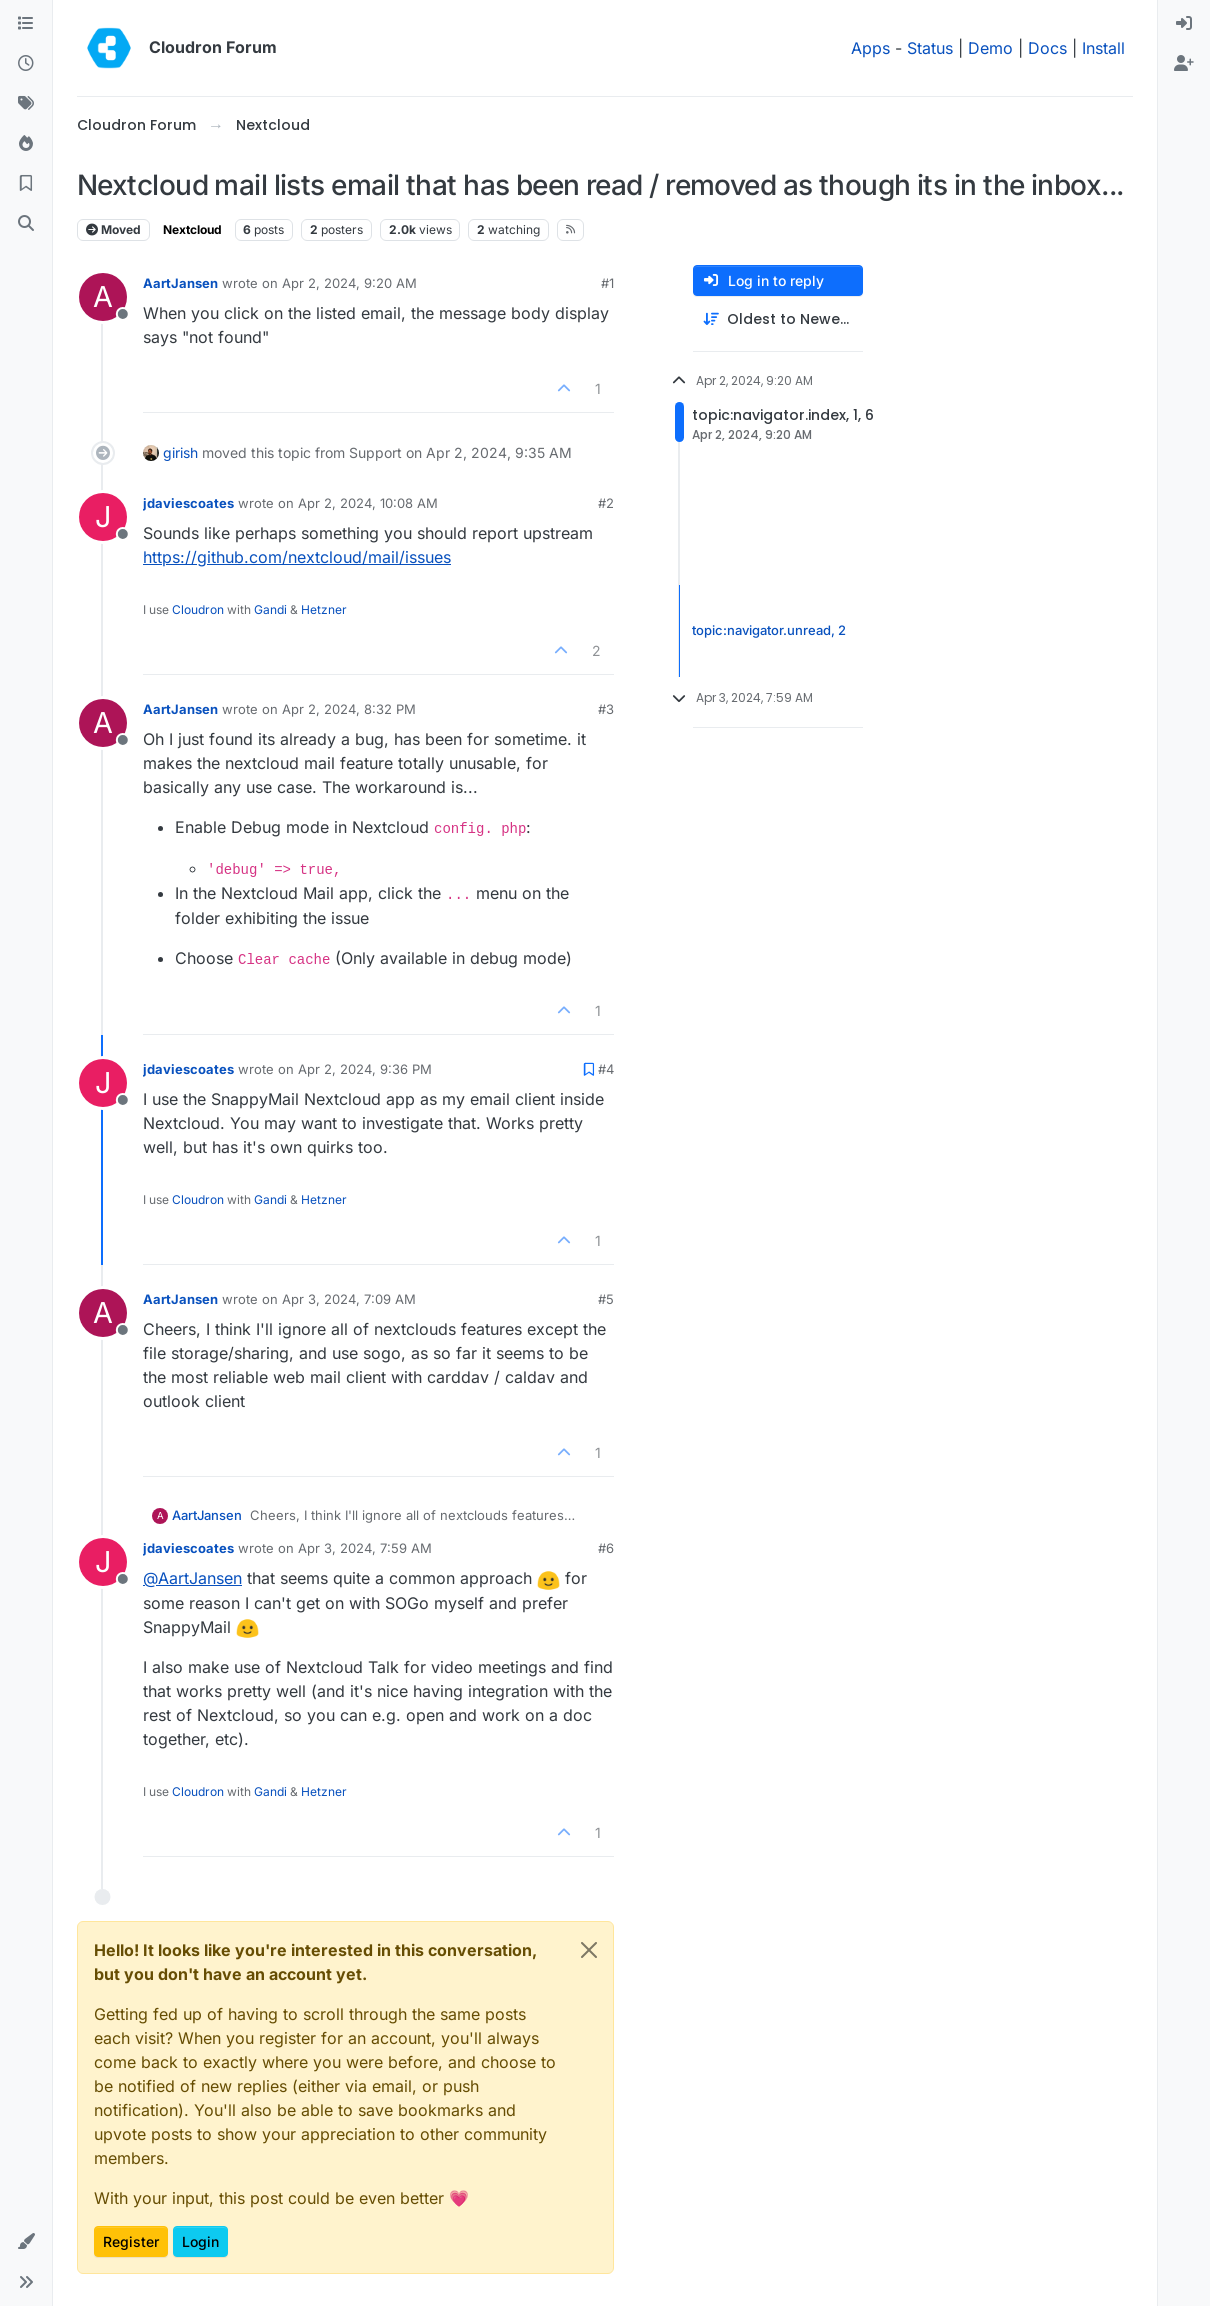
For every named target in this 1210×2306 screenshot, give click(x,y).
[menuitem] (1184, 24)
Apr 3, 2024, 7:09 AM (349, 1299)
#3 (606, 709)
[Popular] (26, 144)
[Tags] (26, 104)
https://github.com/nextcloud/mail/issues (297, 557)
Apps (870, 48)
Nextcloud (192, 229)
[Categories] (26, 24)
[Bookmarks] (26, 184)
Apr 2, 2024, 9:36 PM (365, 1069)
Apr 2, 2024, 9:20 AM (349, 283)
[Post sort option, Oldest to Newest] (778, 319)
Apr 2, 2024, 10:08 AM (368, 503)
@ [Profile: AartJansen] (192, 1578)
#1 (607, 283)
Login (200, 2241)
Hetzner (324, 609)
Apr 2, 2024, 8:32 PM (349, 709)
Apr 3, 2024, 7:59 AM (365, 1548)
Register (131, 2241)
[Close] (589, 1950)
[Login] (1184, 24)
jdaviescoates (188, 503)
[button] (26, 2242)
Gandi (270, 609)
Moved (113, 229)
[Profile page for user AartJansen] (103, 297)
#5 (606, 1299)
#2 (606, 503)
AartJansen (180, 283)
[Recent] (26, 64)
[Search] (26, 224)
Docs (1047, 48)
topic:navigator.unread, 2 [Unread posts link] (769, 630)
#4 (606, 1069)
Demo (990, 48)
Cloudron (198, 609)
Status (930, 48)
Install (1103, 48)
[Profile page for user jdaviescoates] (103, 517)
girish (180, 452)
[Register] (1184, 64)
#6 (606, 1548)
